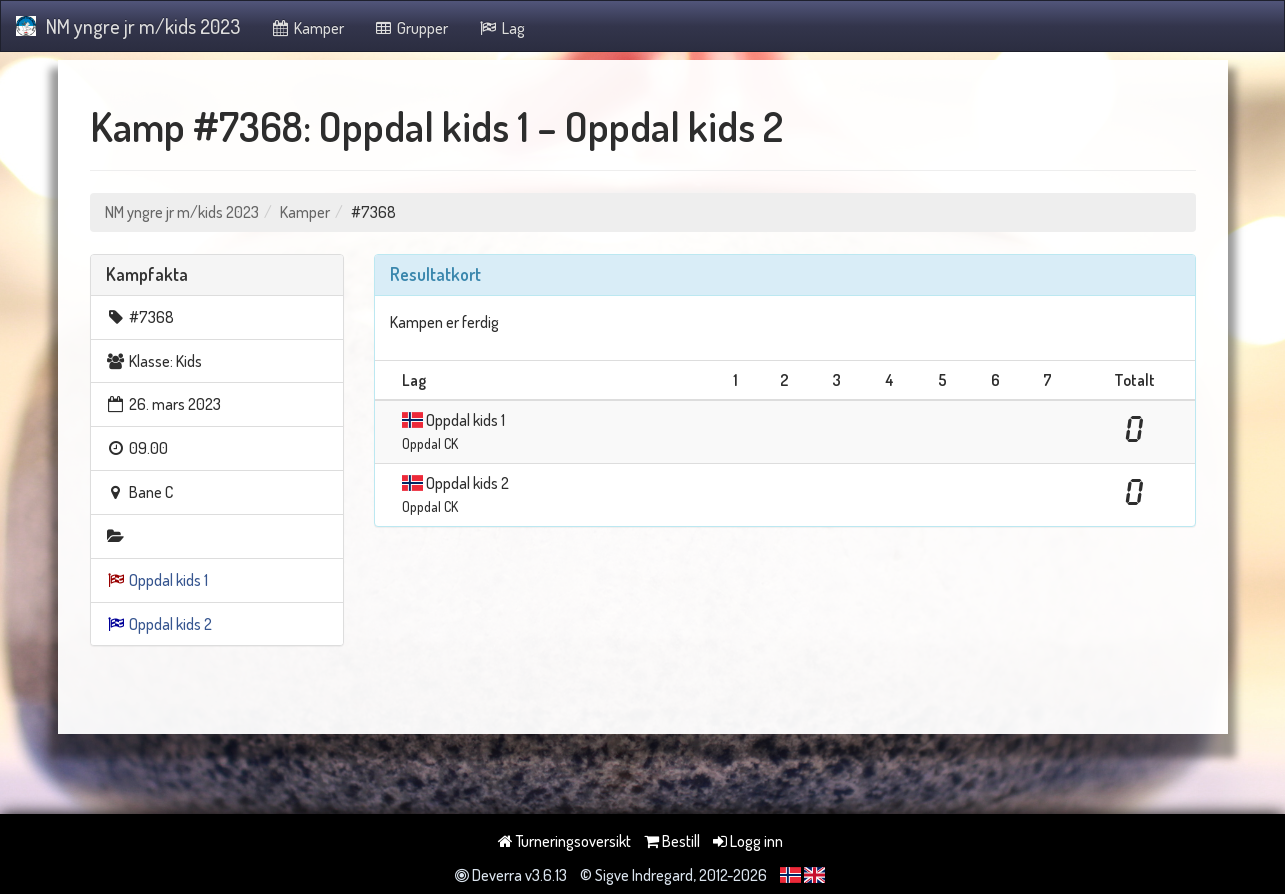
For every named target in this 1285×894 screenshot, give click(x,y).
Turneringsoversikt (564, 841)
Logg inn (748, 841)
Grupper (411, 28)
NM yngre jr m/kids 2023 (128, 26)
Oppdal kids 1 (168, 580)
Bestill (672, 841)
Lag (501, 28)
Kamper (307, 28)
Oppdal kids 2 (170, 624)
